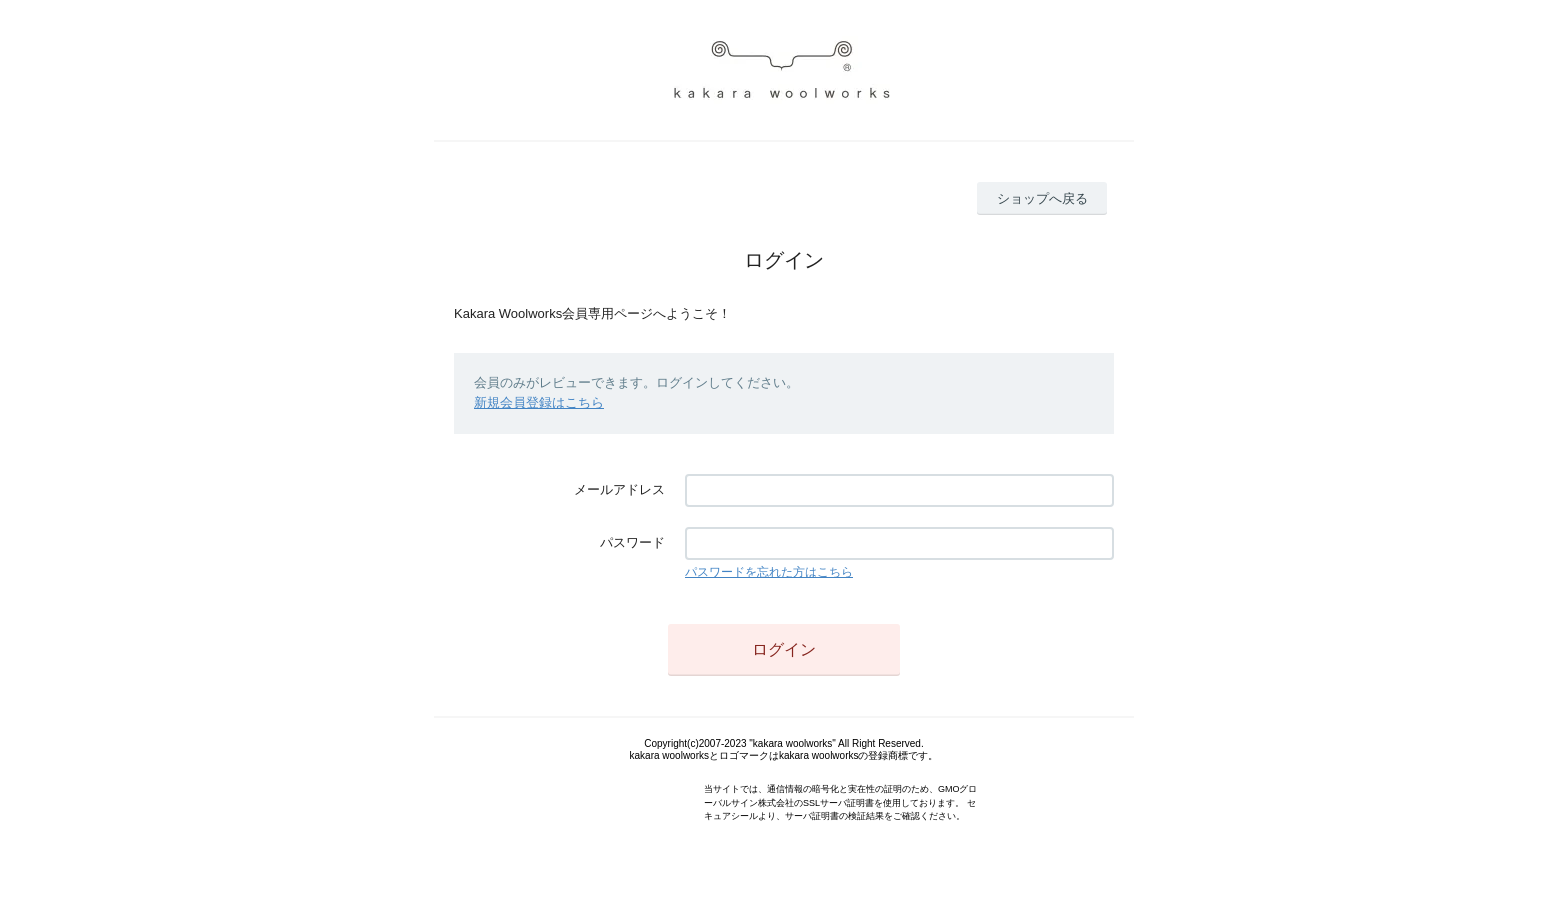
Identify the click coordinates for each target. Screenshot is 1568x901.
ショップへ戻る (1042, 198)
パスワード (632, 542)
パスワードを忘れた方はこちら (769, 572)
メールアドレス (619, 489)
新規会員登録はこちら (539, 402)
